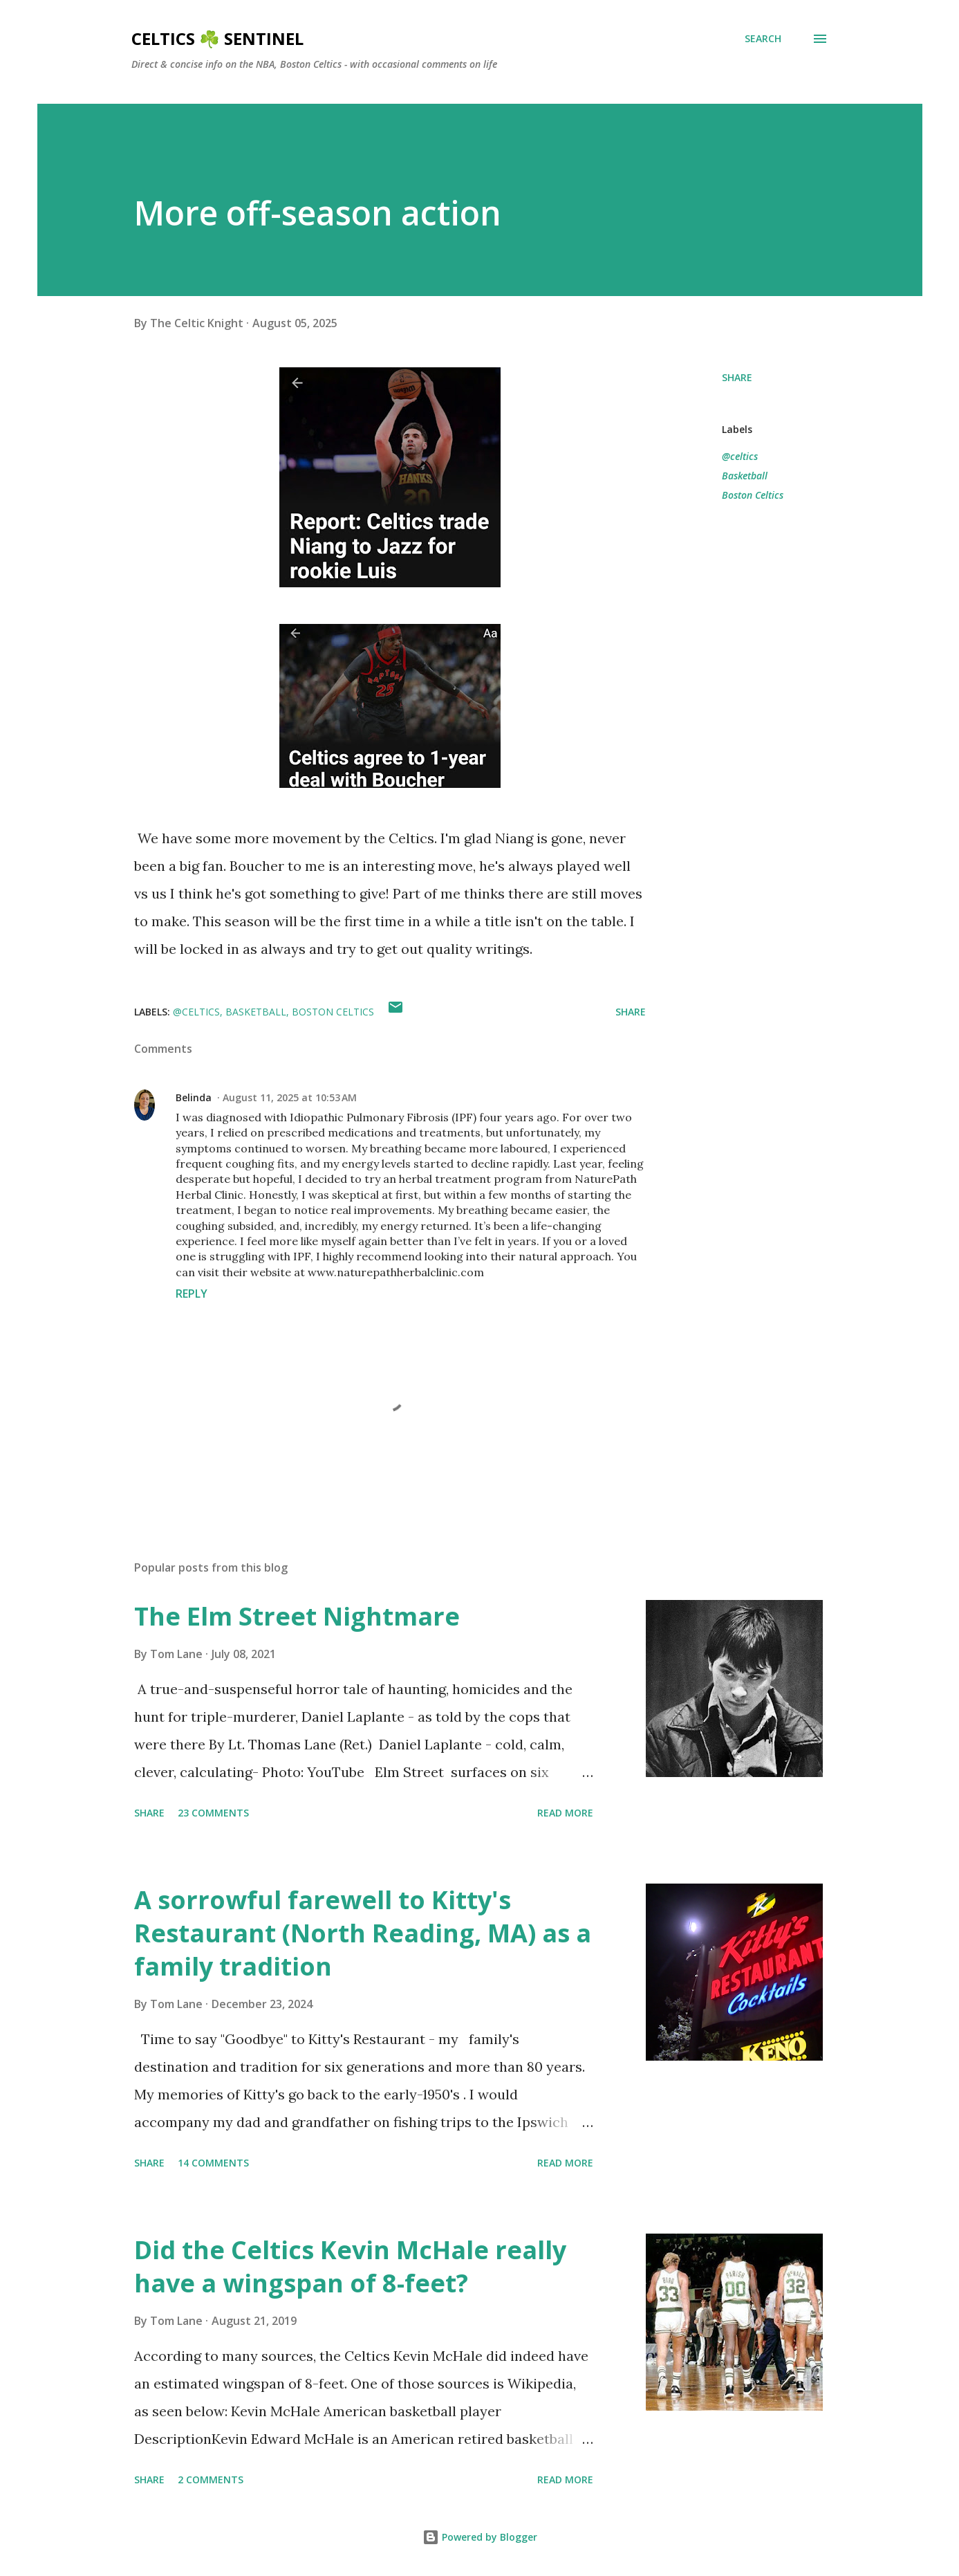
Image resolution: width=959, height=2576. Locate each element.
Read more (565, 1812)
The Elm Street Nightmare (297, 1616)
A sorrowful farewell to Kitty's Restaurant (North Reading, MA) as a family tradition (362, 1933)
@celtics (740, 456)
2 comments (210, 2479)
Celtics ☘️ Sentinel (217, 38)
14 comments (213, 2162)
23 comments (213, 1812)
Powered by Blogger (479, 2536)
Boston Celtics (752, 495)
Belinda (194, 1097)
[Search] (763, 38)
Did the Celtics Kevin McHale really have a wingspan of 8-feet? (350, 2266)
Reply (191, 1293)
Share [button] (737, 377)
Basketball (744, 475)
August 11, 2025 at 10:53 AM (290, 1097)
